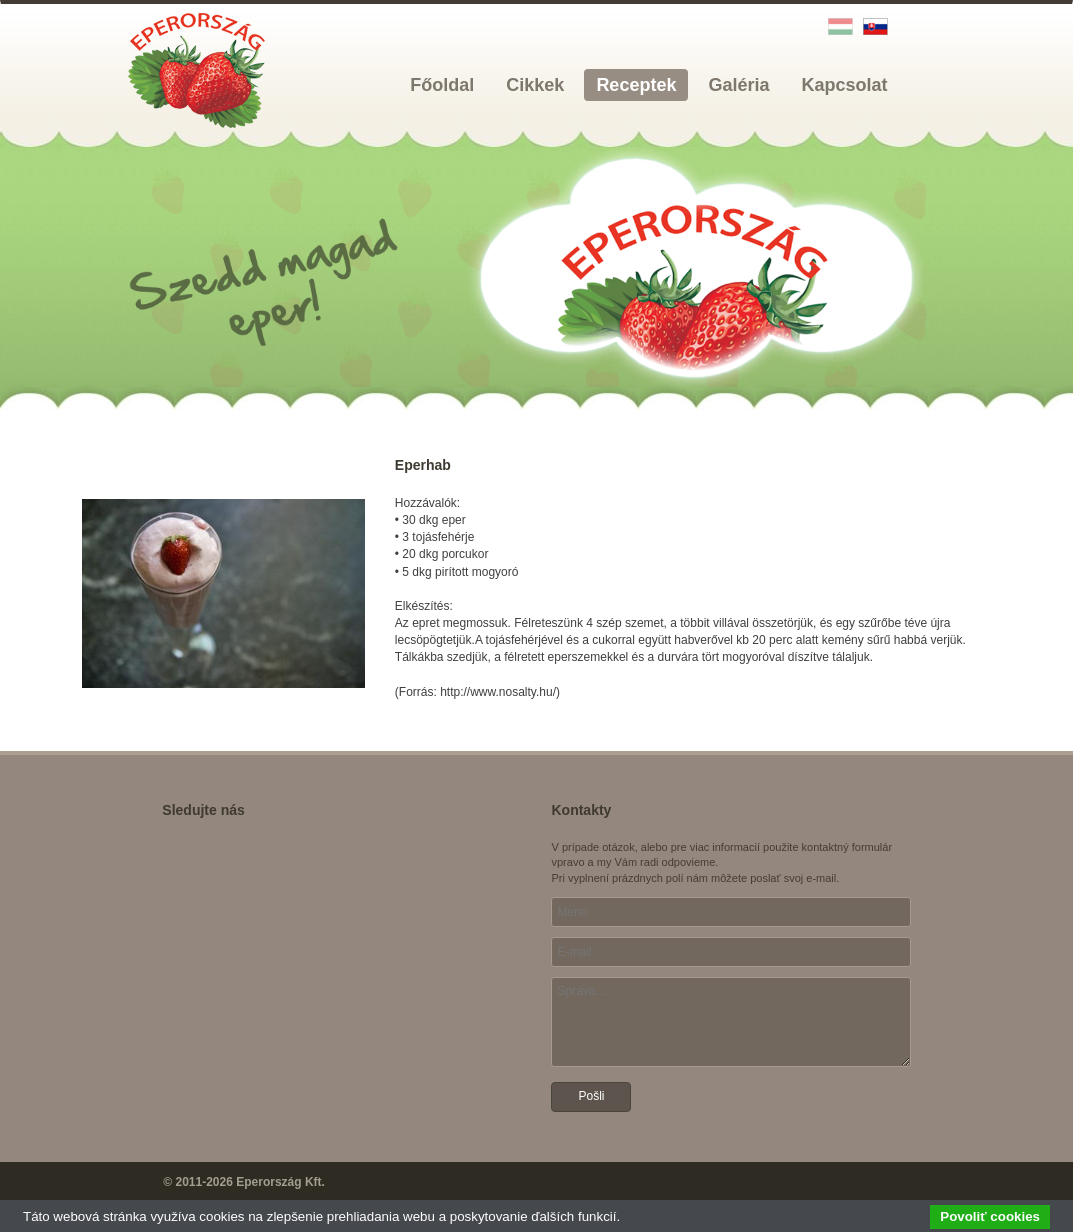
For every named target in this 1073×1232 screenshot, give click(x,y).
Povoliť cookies (990, 1216)
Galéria (738, 85)
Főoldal (442, 85)
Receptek (636, 85)
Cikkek (535, 85)
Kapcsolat (844, 85)
